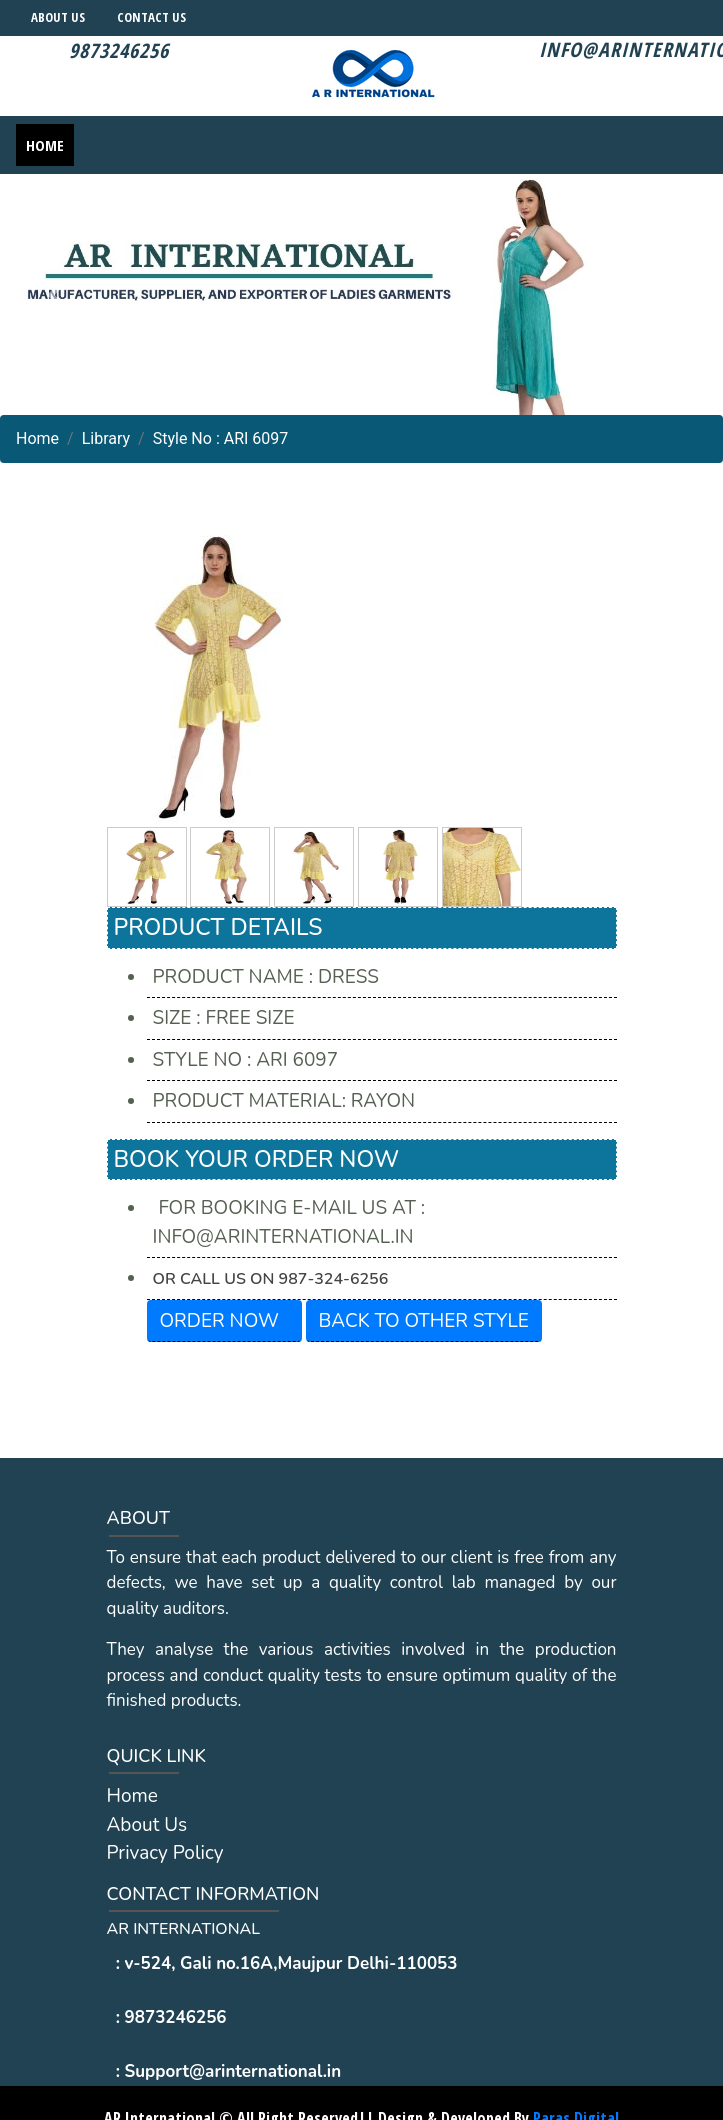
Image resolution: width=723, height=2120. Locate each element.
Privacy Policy (165, 1853)
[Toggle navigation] (694, 145)
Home (45, 145)
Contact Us (151, 17)
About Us (58, 17)
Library (106, 438)
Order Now (219, 1321)
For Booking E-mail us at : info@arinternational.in (289, 1222)
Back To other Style (424, 1321)
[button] (54, 294)
